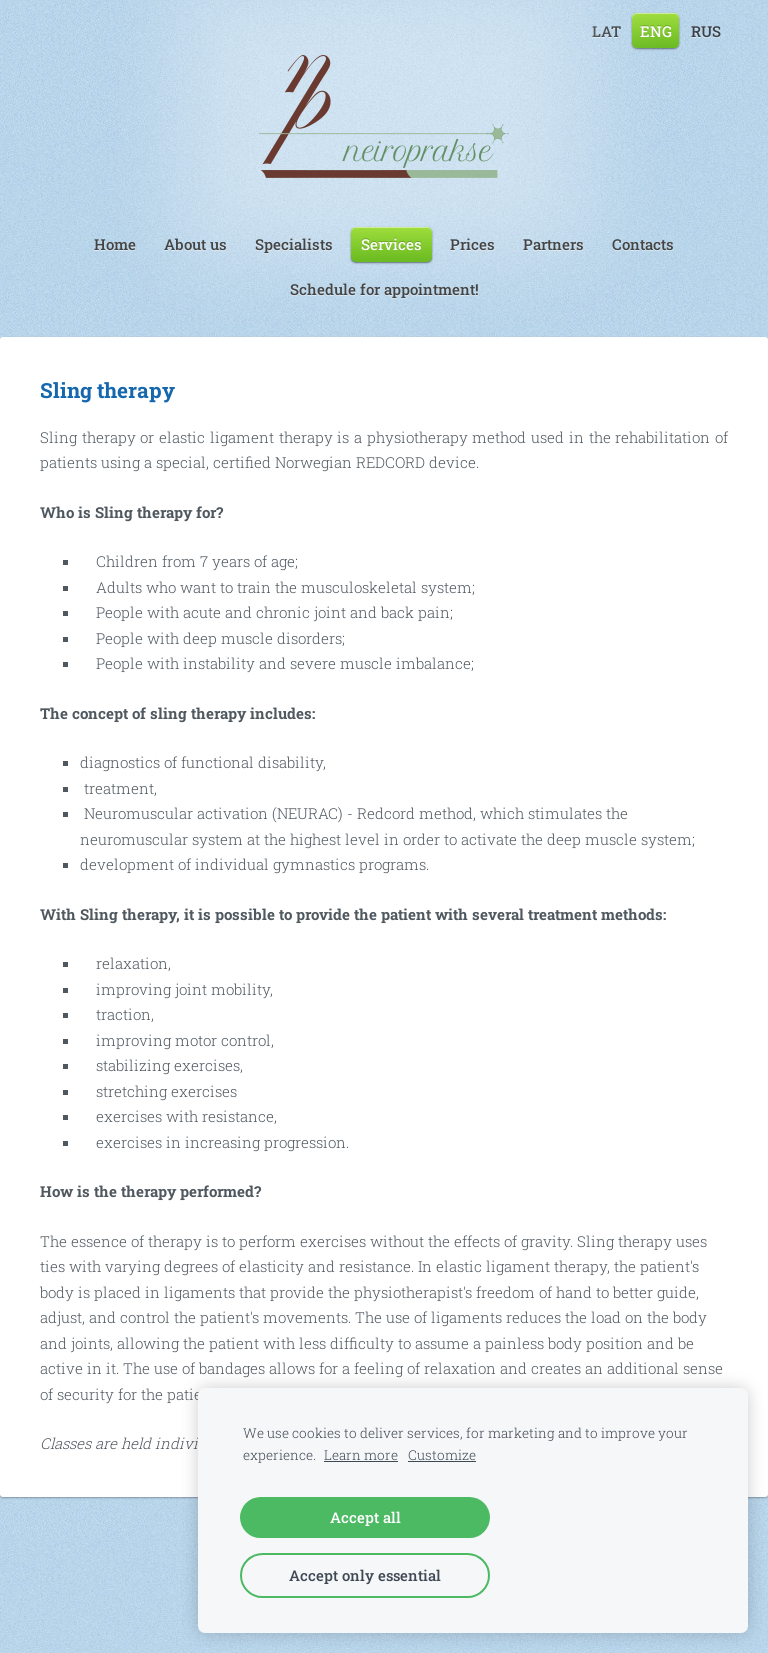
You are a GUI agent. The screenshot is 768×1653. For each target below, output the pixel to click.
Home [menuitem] (115, 244)
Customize (442, 1455)
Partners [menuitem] (553, 244)
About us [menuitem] (195, 244)
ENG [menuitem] (656, 30)
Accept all (365, 1517)
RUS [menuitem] (706, 30)
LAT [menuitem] (606, 30)
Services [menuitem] (391, 244)
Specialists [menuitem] (294, 244)
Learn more (361, 1455)
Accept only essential (365, 1575)
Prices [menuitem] (472, 244)
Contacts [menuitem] (643, 244)
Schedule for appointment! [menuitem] (384, 289)
